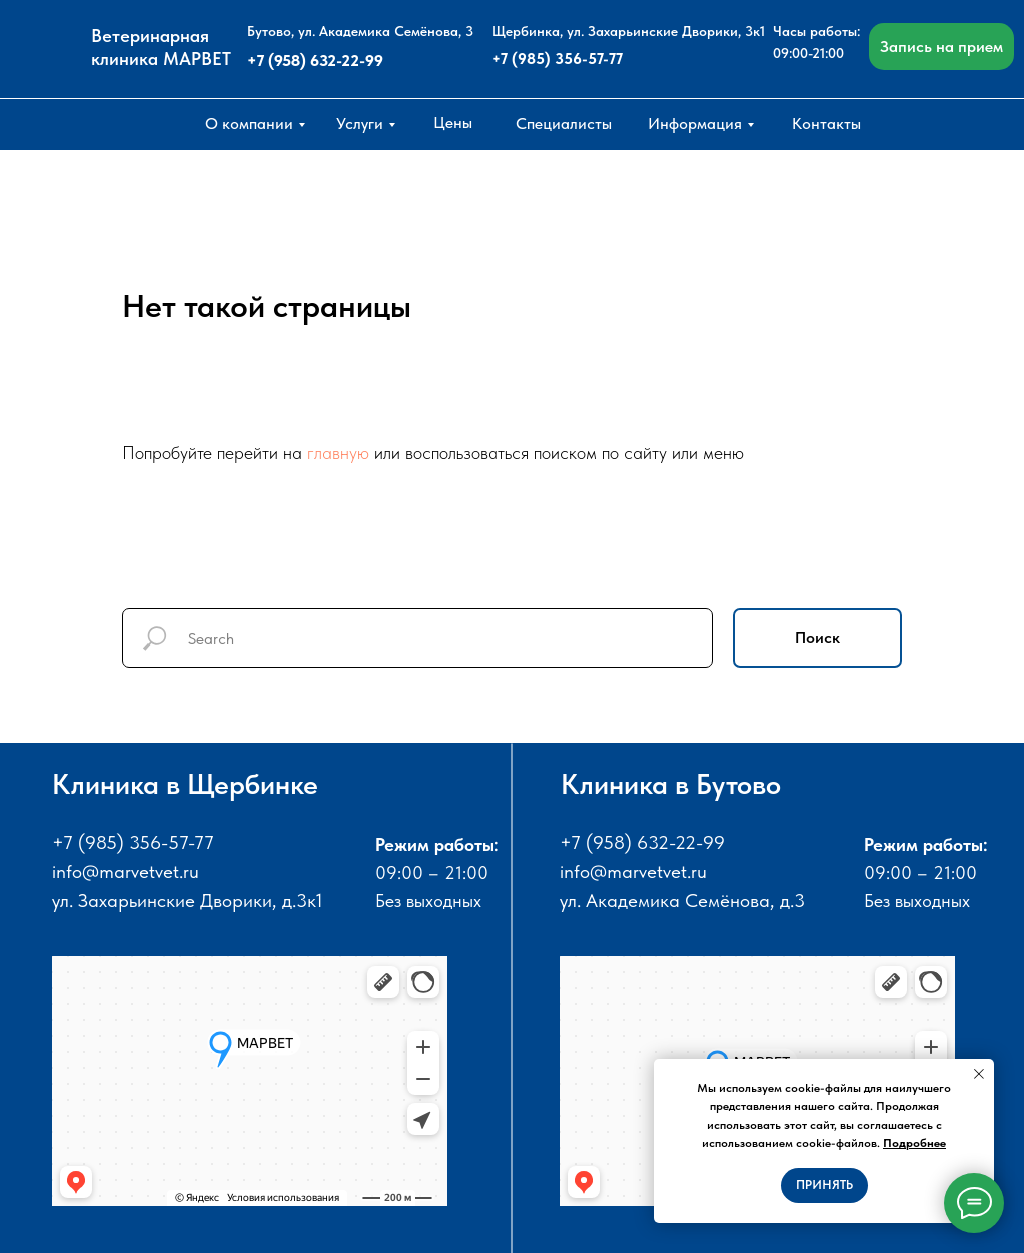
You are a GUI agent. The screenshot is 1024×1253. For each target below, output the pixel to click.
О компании (249, 123)
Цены (452, 122)
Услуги (359, 123)
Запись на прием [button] (941, 46)
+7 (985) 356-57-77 (557, 59)
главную (338, 452)
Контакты (826, 123)
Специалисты (564, 123)
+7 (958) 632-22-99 (315, 60)
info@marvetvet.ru (125, 871)
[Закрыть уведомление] (979, 1074)
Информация (695, 123)
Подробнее (914, 1143)
